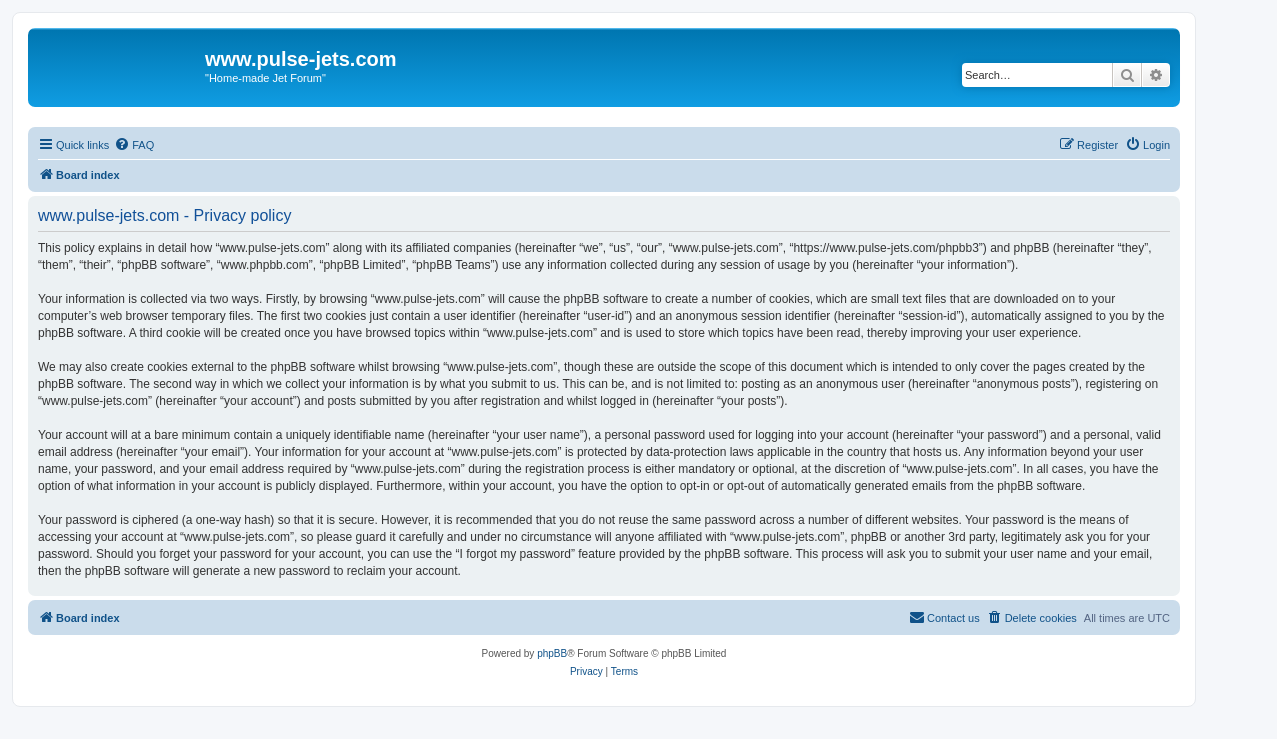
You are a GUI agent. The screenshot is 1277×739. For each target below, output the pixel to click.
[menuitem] (134, 145)
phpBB (552, 653)
